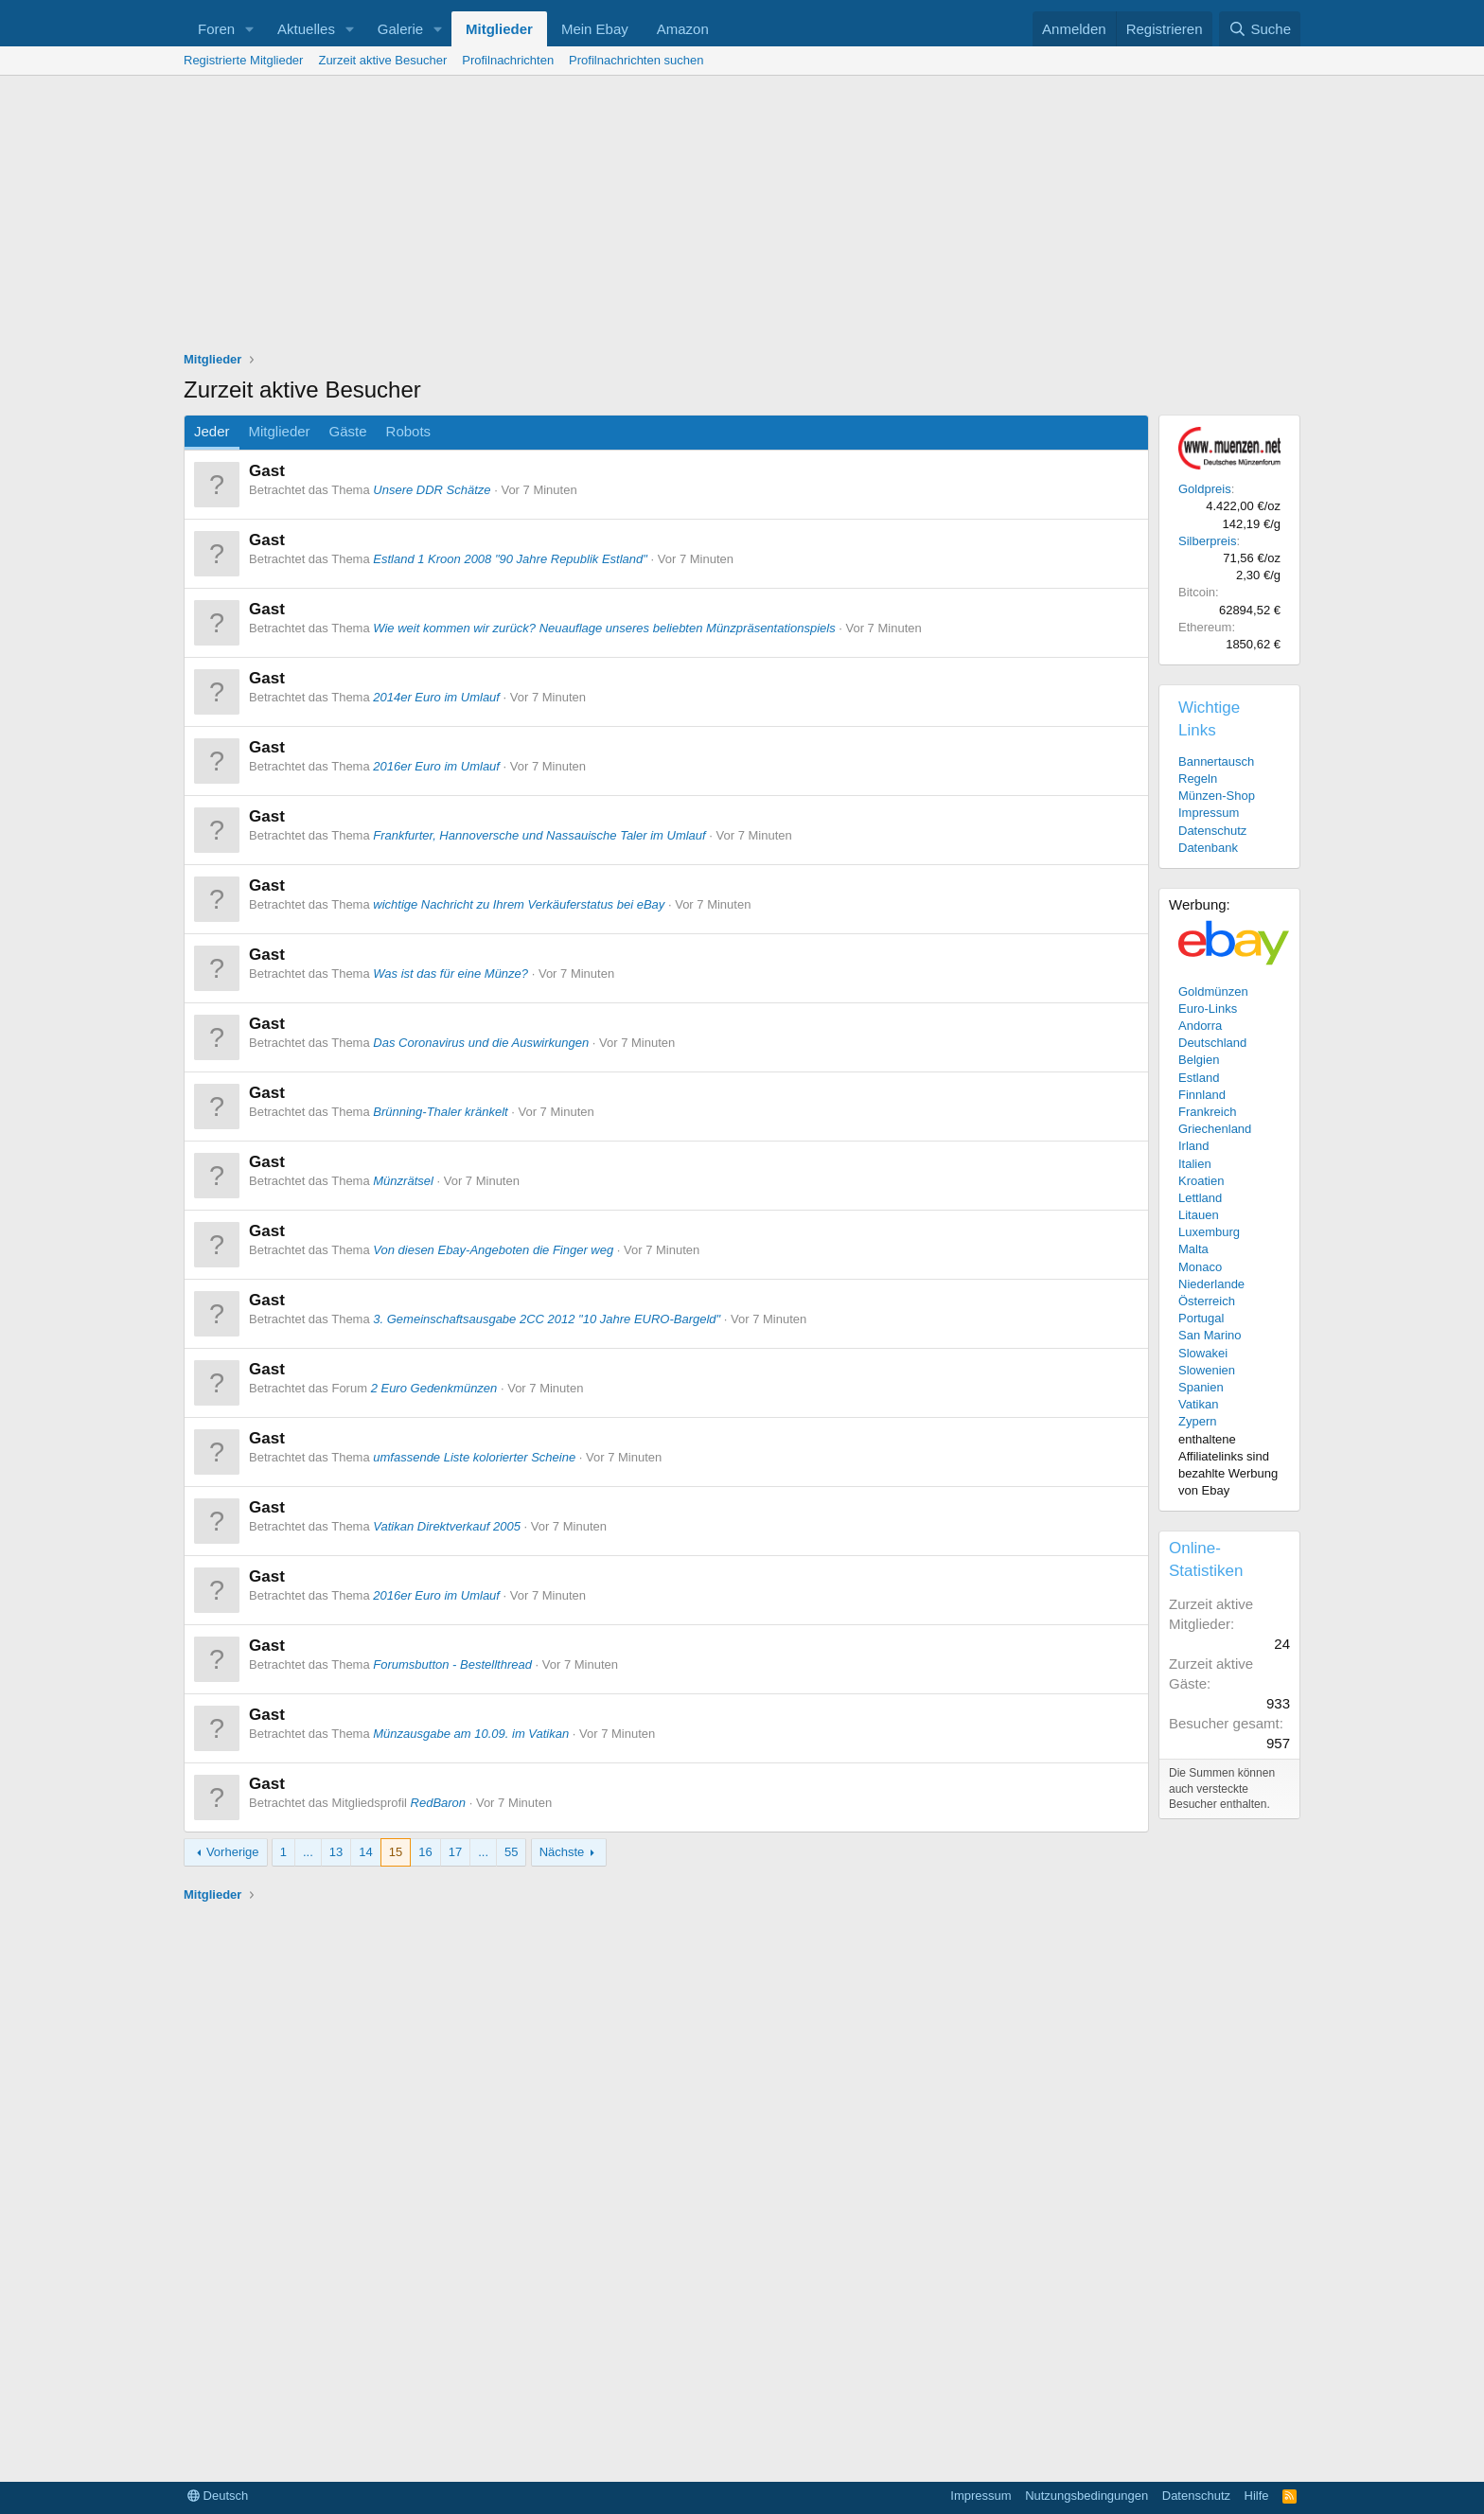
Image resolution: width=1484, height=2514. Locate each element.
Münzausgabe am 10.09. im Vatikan (471, 1733)
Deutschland (1212, 1043)
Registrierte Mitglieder (243, 60)
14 (365, 1852)
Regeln (1197, 778)
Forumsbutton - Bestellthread (452, 1664)
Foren (216, 29)
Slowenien (1206, 1370)
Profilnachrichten (508, 60)
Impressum (1208, 813)
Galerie (400, 29)
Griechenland (1214, 1129)
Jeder (212, 431)
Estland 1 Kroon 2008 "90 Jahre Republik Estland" (510, 559)
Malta (1193, 1249)
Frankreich (1207, 1112)
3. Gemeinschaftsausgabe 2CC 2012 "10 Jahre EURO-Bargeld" (546, 1319)
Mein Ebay (594, 29)
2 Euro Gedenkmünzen (434, 1388)
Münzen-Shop (1216, 795)
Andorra (1200, 1025)
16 (425, 1852)
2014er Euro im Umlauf (436, 697)
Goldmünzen (1213, 991)
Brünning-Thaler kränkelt (440, 1112)
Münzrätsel (403, 1181)
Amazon (683, 29)
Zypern (1197, 1421)
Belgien (1198, 1060)
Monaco (1200, 1267)
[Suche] (1259, 28)
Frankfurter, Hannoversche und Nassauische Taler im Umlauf (539, 835)
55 (511, 1852)
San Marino (1209, 1335)
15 (395, 1852)
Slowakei (1203, 1353)
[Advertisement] (742, 217)
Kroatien (1201, 1181)
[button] (250, 28)
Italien (1194, 1164)
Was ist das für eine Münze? (450, 973)
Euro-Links (1207, 1008)
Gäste (348, 431)
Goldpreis (1204, 489)
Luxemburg (1209, 1232)
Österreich (1206, 1301)
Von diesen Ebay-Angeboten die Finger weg (493, 1250)
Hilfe (1257, 2495)
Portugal (1201, 1318)
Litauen (1198, 1215)
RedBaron (439, 1803)
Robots (409, 431)
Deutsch (217, 2495)
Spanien (1201, 1387)
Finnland (1202, 1095)
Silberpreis (1207, 541)
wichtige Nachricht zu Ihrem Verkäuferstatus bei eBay (518, 904)
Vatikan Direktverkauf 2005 (447, 1526)
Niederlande (1211, 1284)
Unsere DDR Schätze (431, 490)
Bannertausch (1216, 761)
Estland (1198, 1078)
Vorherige (232, 1852)
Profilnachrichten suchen (636, 60)
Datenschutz (1212, 830)
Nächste (562, 1852)
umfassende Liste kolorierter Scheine (474, 1457)
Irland (1194, 1146)
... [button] (308, 1852)
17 (455, 1852)
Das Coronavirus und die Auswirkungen (481, 1043)
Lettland (1200, 1198)
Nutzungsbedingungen (1086, 2495)
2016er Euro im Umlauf (436, 766)
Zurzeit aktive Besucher (382, 60)
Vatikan (1198, 1404)
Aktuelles (306, 29)
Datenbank (1208, 848)
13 (336, 1852)
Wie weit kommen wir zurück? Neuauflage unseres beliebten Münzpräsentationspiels (604, 628)
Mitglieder (499, 29)
